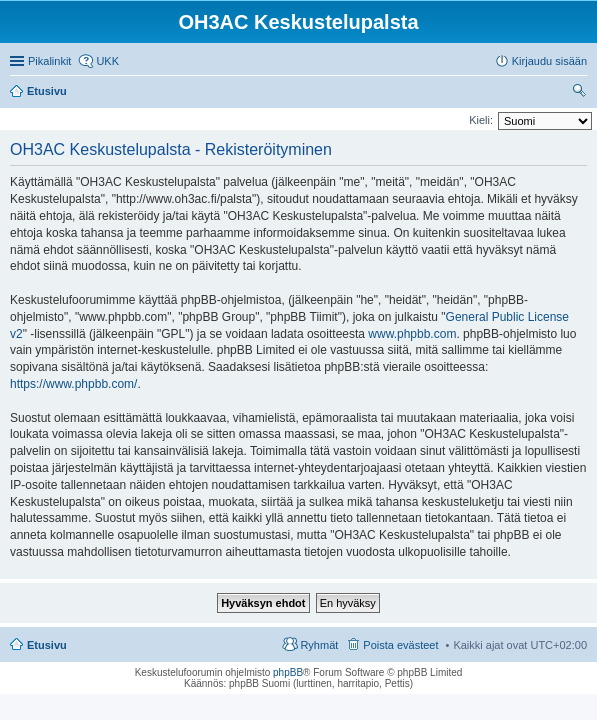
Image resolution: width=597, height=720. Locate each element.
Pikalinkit (49, 61)
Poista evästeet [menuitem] (400, 645)
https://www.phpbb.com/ (73, 384)
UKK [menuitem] (107, 61)
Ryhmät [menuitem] (319, 645)
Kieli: (481, 120)
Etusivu (47, 645)
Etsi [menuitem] (581, 93)
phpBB (288, 672)
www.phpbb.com (412, 334)
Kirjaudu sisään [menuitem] (549, 61)
